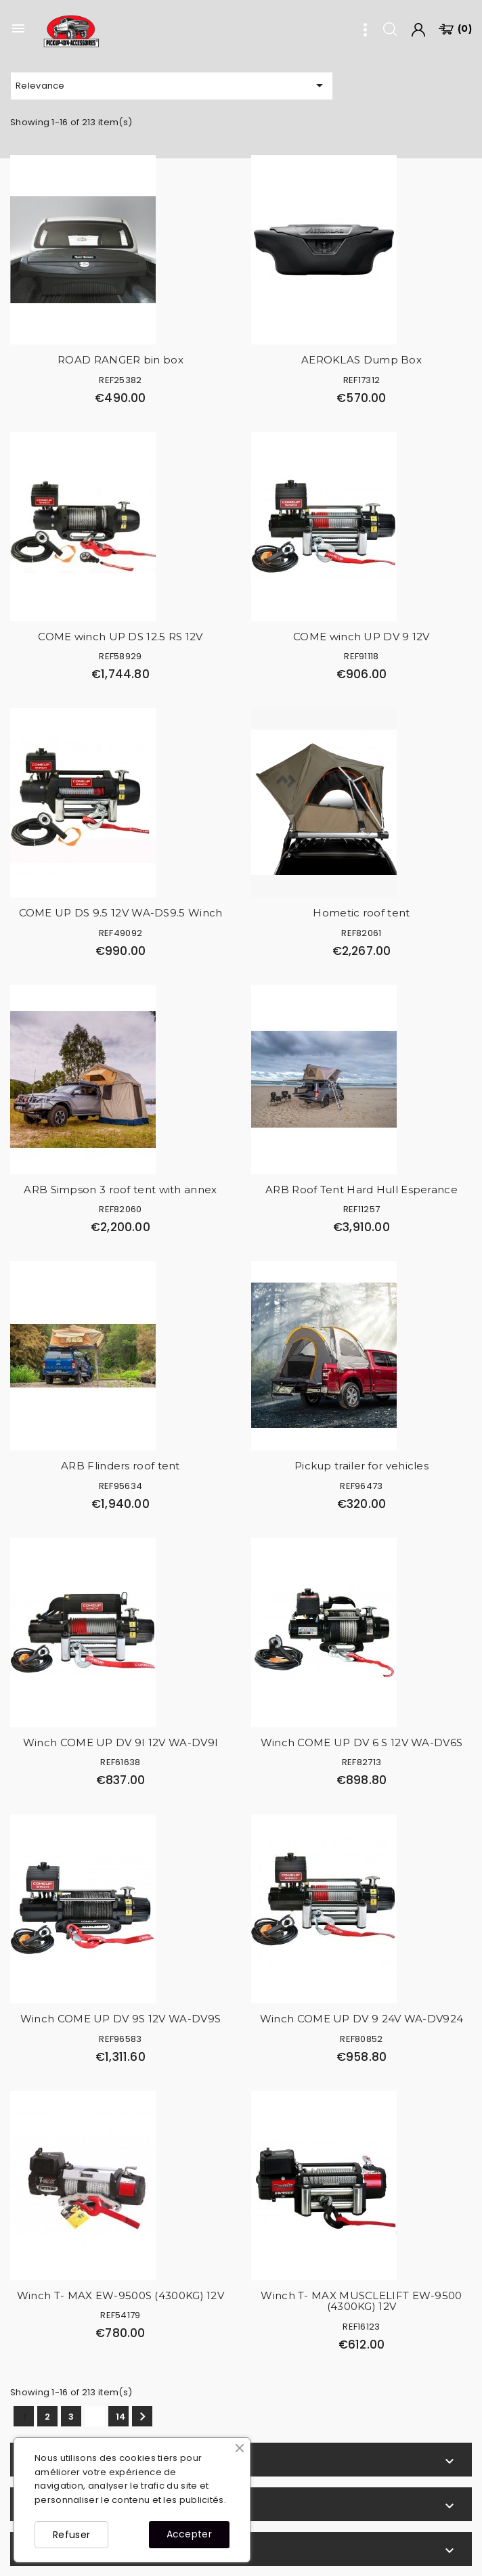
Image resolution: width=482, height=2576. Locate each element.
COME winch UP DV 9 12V (361, 636)
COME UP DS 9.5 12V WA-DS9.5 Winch (121, 912)
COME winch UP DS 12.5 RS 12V (120, 636)
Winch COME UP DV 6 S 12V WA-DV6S (362, 1742)
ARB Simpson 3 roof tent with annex (120, 1189)
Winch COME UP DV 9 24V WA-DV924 (361, 2018)
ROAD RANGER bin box (120, 359)
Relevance (172, 85)
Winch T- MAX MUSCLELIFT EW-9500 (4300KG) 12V (361, 2301)
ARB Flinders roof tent (120, 1465)
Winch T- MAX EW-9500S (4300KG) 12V (120, 2295)
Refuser (71, 2534)
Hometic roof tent (361, 912)
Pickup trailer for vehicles (361, 1465)
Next (142, 2416)
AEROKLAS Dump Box (361, 359)
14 (121, 2416)
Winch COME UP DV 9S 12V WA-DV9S (120, 2018)
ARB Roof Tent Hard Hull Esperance (361, 1189)
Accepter (189, 2534)
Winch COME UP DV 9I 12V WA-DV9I (120, 1742)
